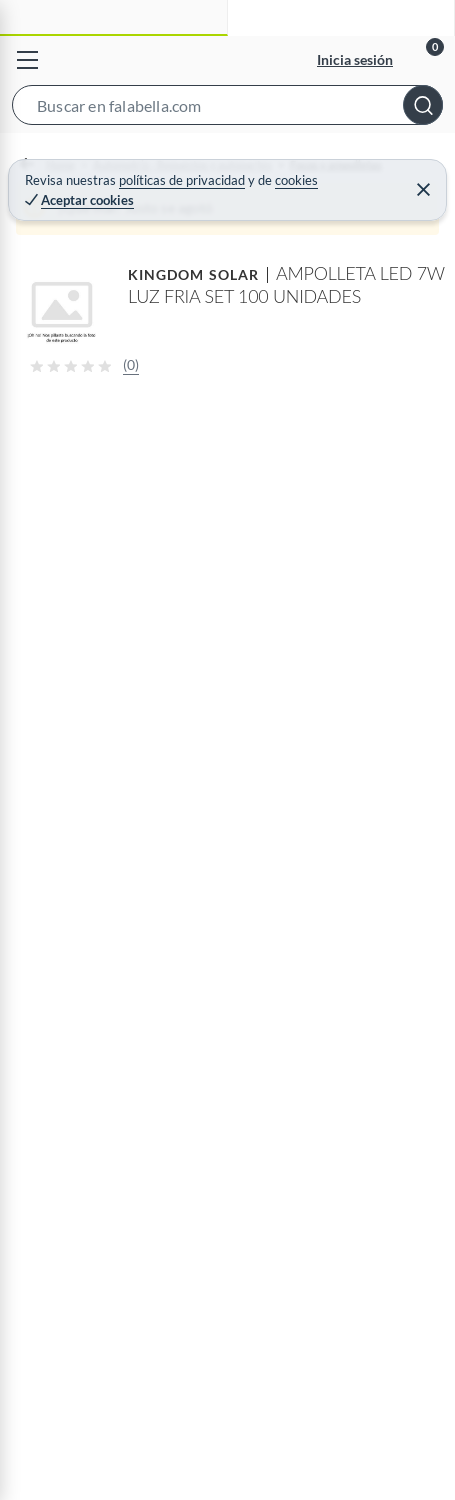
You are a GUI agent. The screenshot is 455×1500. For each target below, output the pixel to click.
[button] (227, 109)
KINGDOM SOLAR (193, 274)
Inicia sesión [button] (355, 59)
